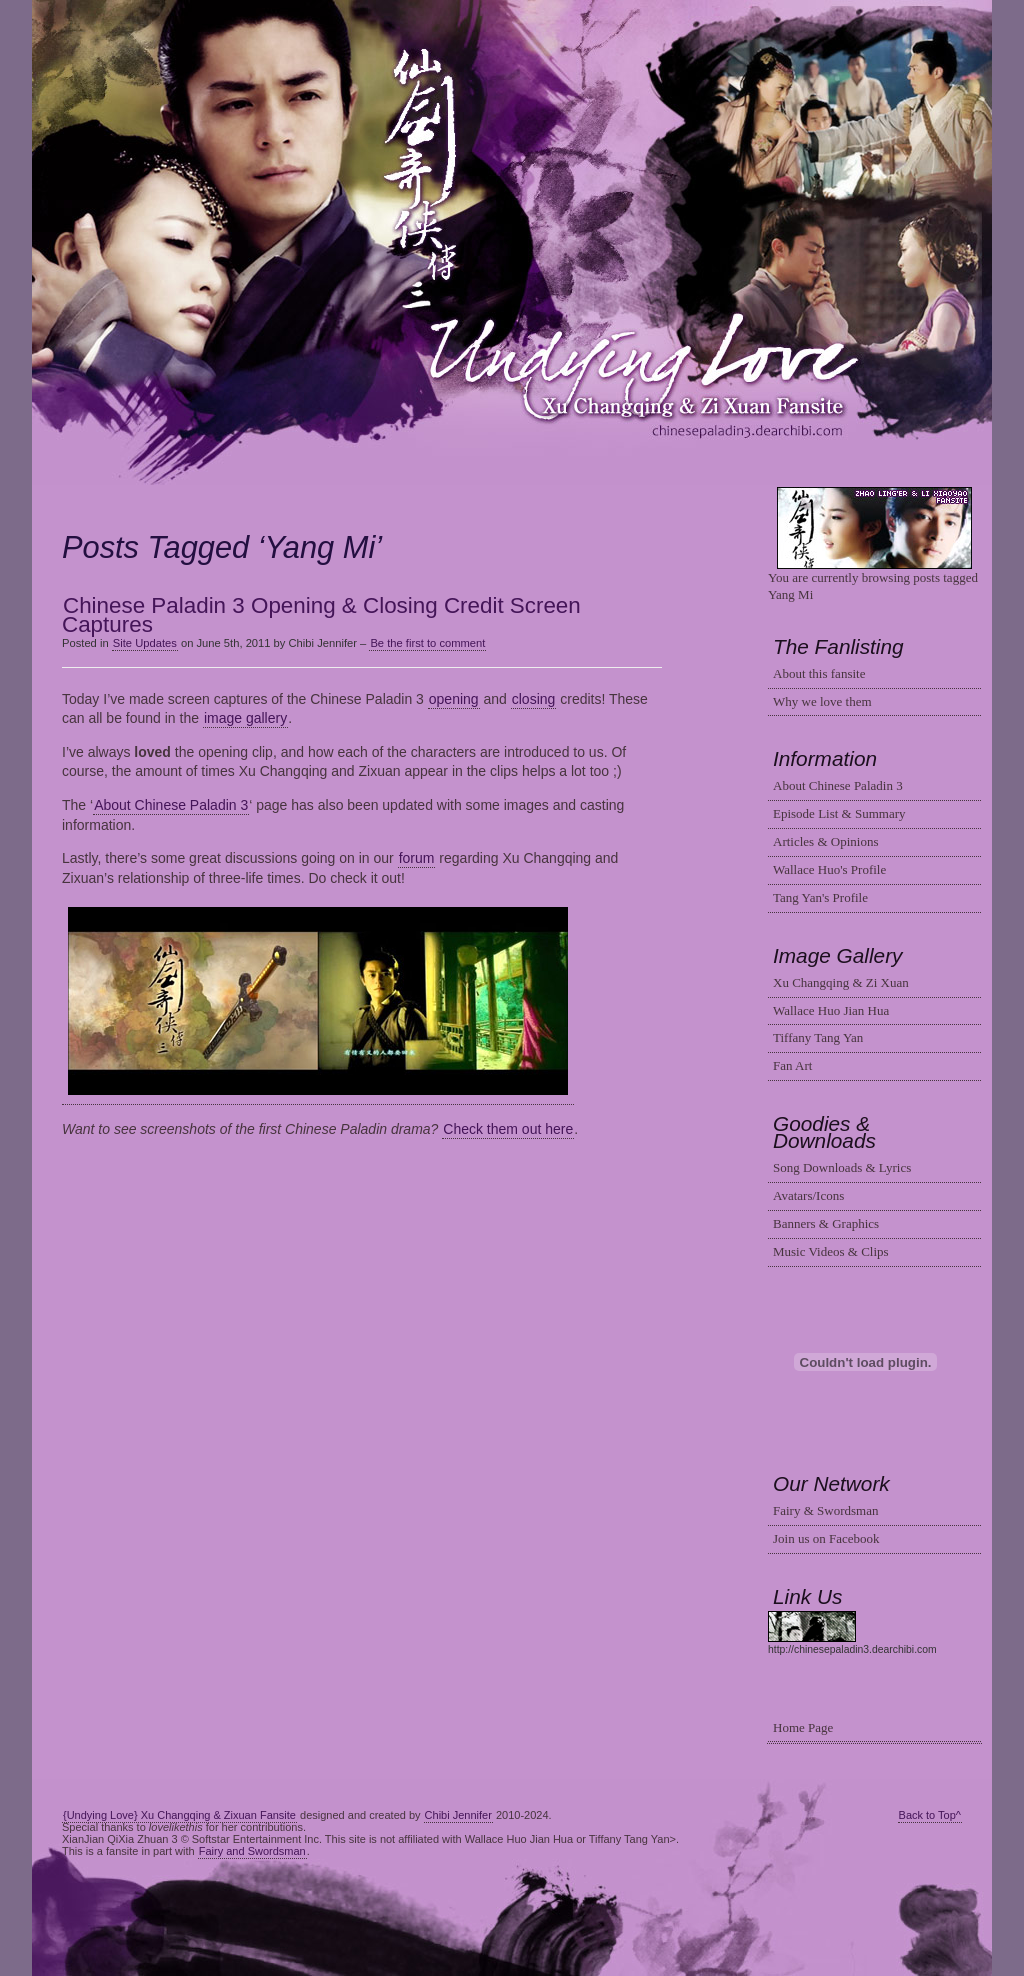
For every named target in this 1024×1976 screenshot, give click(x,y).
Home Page (803, 1727)
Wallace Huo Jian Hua (831, 1010)
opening (454, 699)
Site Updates (145, 643)
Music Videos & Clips (831, 1251)
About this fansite (819, 673)
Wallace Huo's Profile (829, 869)
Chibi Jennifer (458, 1815)
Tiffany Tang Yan (818, 1037)
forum (417, 858)
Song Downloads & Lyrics (842, 1167)
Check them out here (508, 1129)
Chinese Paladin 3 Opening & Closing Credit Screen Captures (321, 615)
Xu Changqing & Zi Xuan (841, 982)
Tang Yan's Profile (820, 897)
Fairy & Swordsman (825, 1510)
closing (534, 699)
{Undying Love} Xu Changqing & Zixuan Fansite (179, 1815)
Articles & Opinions (825, 841)
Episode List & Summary (839, 813)
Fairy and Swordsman (252, 1851)
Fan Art (792, 1065)
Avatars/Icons (808, 1195)
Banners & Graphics (826, 1223)
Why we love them (822, 701)
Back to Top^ (930, 1815)
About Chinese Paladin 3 (171, 805)
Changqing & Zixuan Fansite (513, 243)
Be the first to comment (427, 643)
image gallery (245, 718)
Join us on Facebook (826, 1538)
